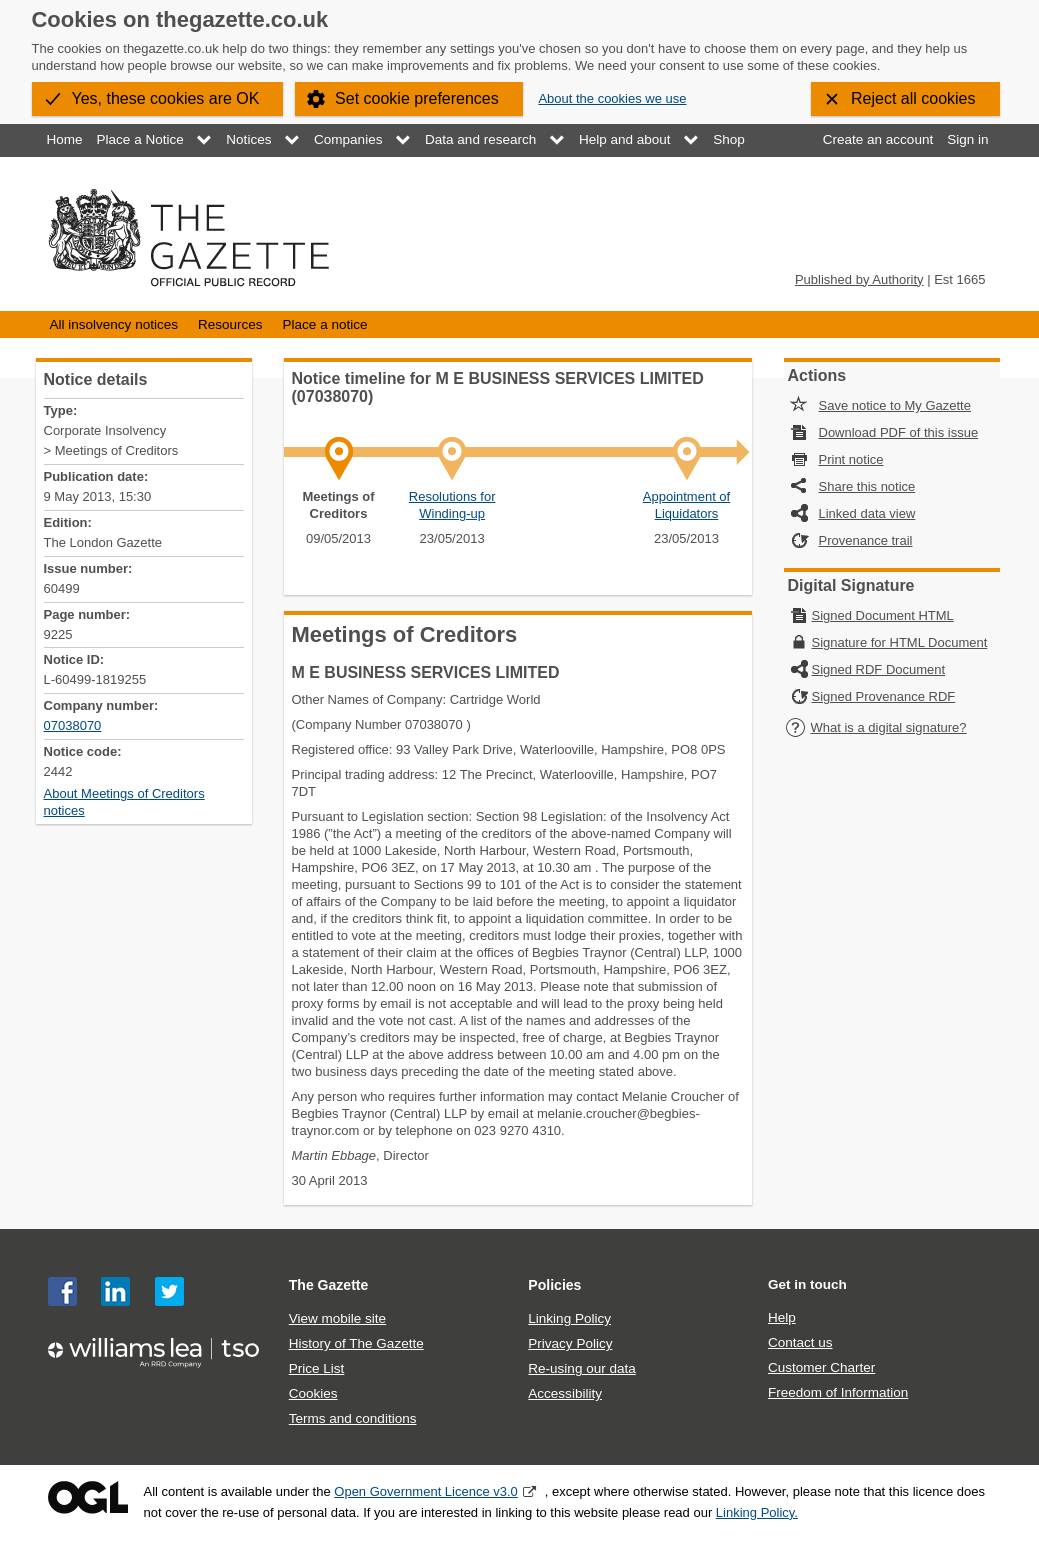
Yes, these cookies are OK (166, 98)
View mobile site (337, 1318)
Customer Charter (821, 1367)
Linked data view (867, 513)
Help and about (625, 139)
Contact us (800, 1342)
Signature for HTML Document (900, 642)
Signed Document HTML (883, 615)
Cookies (313, 1393)
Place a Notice (140, 139)
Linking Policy (569, 1318)
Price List (317, 1368)
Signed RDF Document (879, 669)
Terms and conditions (353, 1418)
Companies (348, 139)
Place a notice (325, 324)
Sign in (967, 139)
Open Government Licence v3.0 (426, 1491)
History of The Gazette (356, 1343)
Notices (248, 139)
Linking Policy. (757, 1512)
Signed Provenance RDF (884, 696)
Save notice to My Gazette (895, 405)
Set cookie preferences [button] (417, 98)
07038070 (73, 725)
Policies (554, 1285)
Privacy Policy (570, 1343)
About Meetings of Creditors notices (124, 802)
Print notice (851, 459)
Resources (230, 324)
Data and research (480, 139)
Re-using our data (581, 1368)
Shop (729, 139)
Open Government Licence (88, 1497)
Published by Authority (859, 279)
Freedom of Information (838, 1392)
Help (782, 1317)
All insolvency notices (114, 324)
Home (65, 139)
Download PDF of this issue (899, 432)
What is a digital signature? (876, 727)
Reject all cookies (913, 98)
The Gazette (329, 1285)
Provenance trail (866, 540)
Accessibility (565, 1393)
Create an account (878, 139)
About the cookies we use (612, 98)
